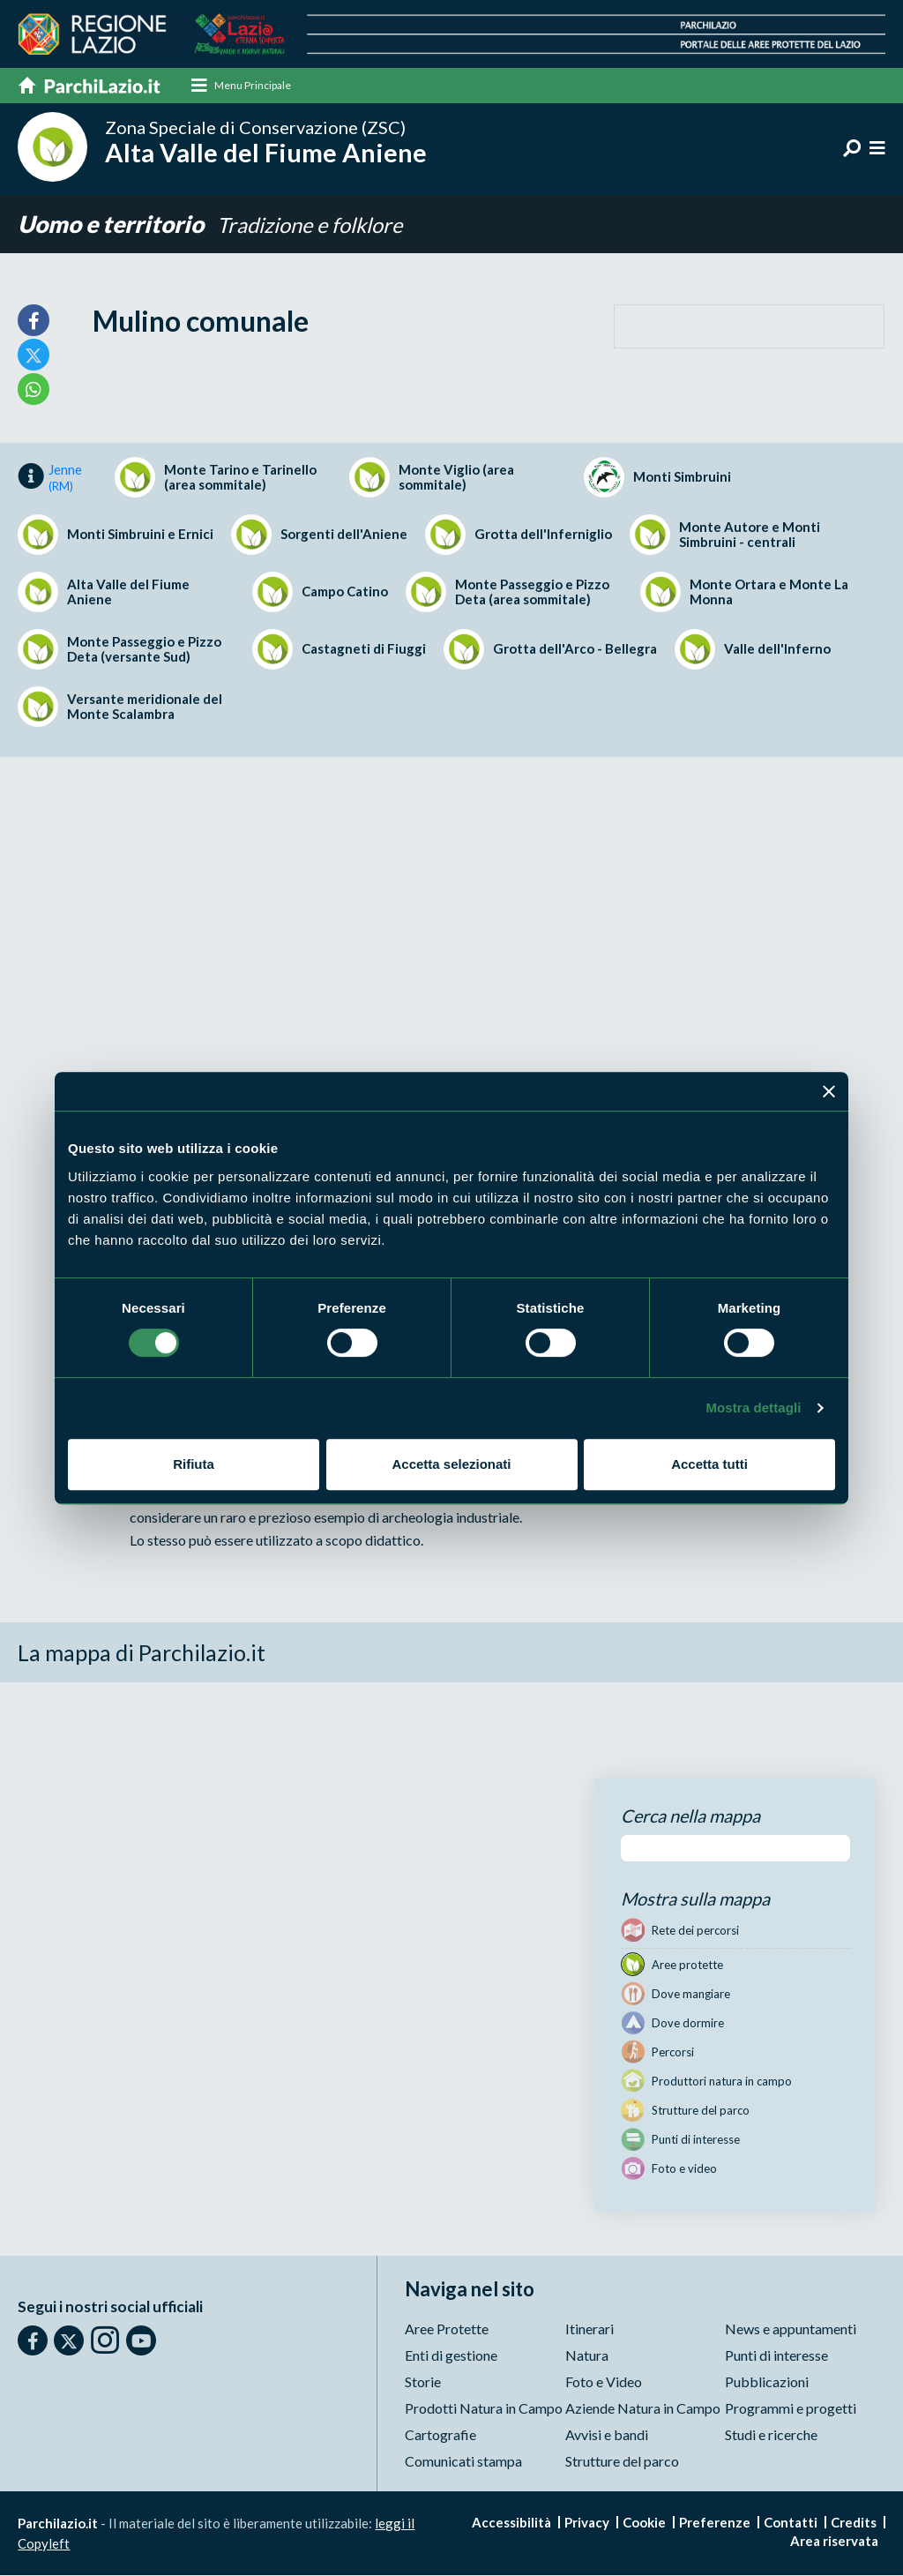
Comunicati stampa (463, 2461)
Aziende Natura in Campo (642, 2408)
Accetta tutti (709, 1463)
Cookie (644, 2523)
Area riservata (834, 2542)
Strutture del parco (622, 2461)
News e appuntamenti (790, 2329)
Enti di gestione (451, 2356)
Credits (854, 2523)
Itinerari (589, 2329)
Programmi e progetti (790, 2408)
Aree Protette (447, 2329)
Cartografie (440, 2435)
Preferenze (714, 2523)
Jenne (65, 478)
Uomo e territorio (114, 224)
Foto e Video (603, 2382)
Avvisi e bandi (606, 2435)
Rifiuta (193, 1463)
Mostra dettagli (753, 1407)
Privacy (586, 2523)
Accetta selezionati (451, 1463)
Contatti (790, 2523)
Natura (586, 2356)
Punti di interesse (776, 2356)
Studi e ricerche (771, 2435)
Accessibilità (511, 2523)
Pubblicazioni (767, 2382)
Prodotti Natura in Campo (484, 2408)
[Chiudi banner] (829, 1091)
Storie (423, 2382)
